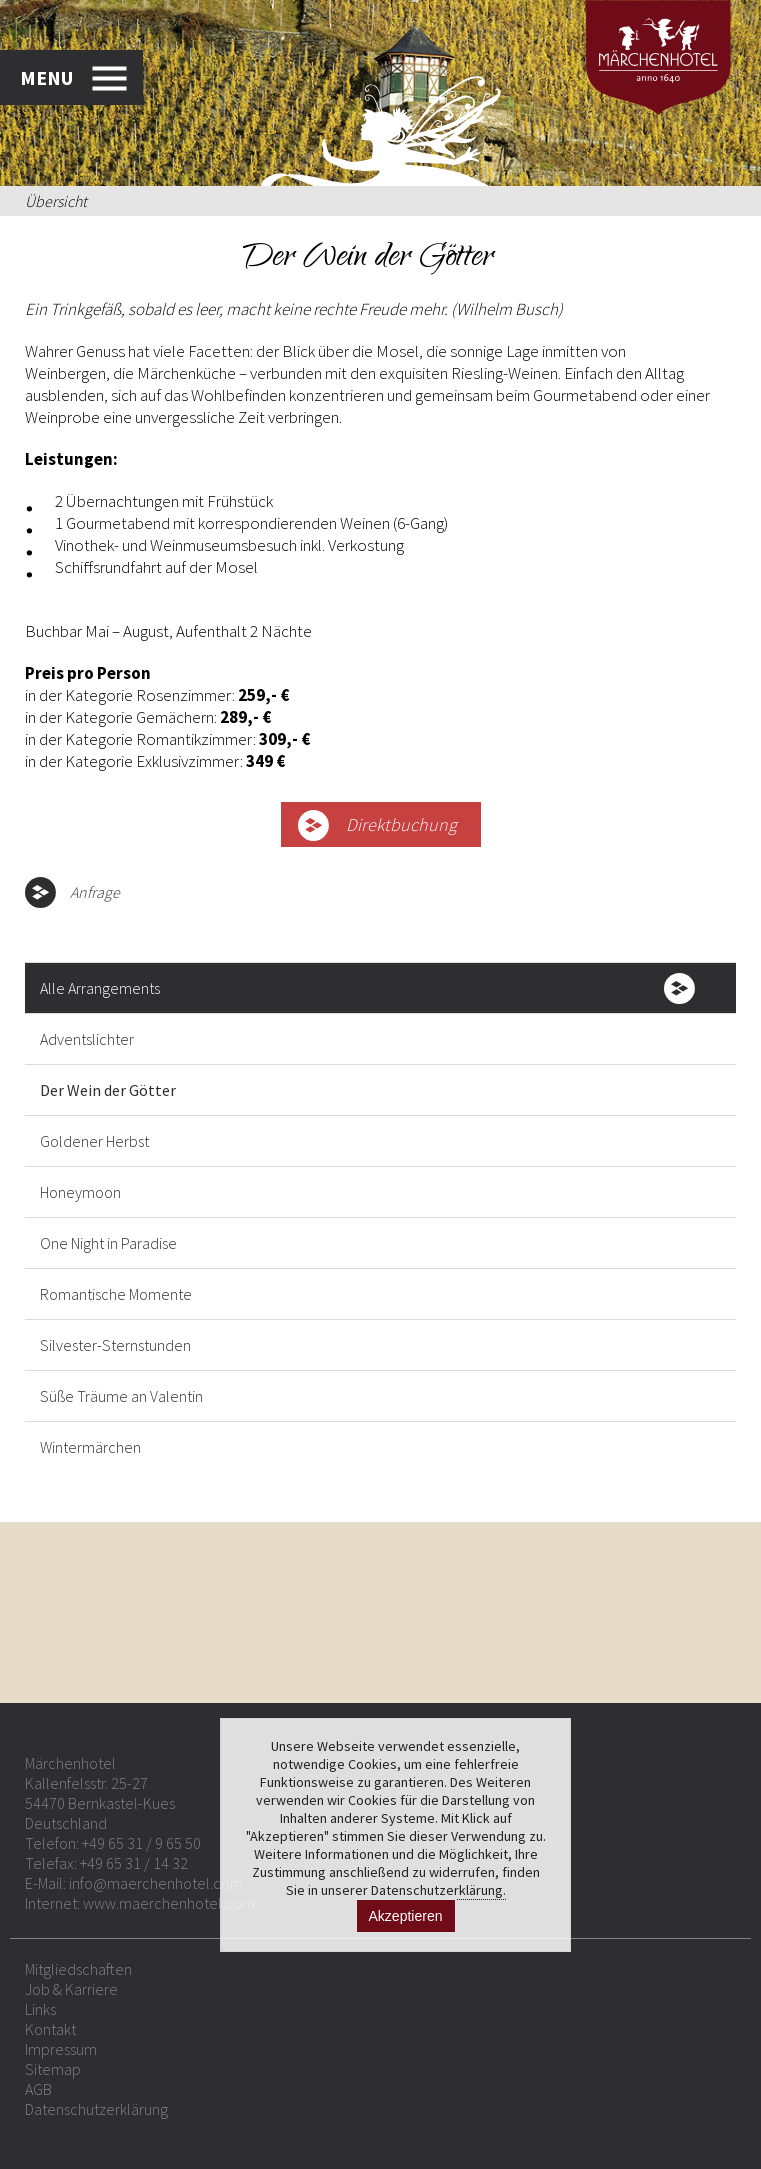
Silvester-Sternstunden (115, 1345)
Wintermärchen (90, 1447)
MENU (46, 77)
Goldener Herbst (94, 1141)
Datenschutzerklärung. (438, 1890)
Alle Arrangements (100, 988)
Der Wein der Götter (108, 1090)
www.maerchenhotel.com (169, 1903)
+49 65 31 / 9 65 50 (141, 1843)
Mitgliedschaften (78, 1969)
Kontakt (50, 2029)
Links (40, 2009)
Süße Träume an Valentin (121, 1396)
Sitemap (53, 2069)
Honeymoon (80, 1192)
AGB (38, 2089)
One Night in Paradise (108, 1243)
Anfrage (95, 892)
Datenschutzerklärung (96, 2109)
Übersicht (56, 201)
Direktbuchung (401, 824)
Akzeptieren (406, 1916)
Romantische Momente (116, 1294)
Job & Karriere (71, 1989)
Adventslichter (87, 1039)
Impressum (61, 2049)
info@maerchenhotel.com (156, 1883)
